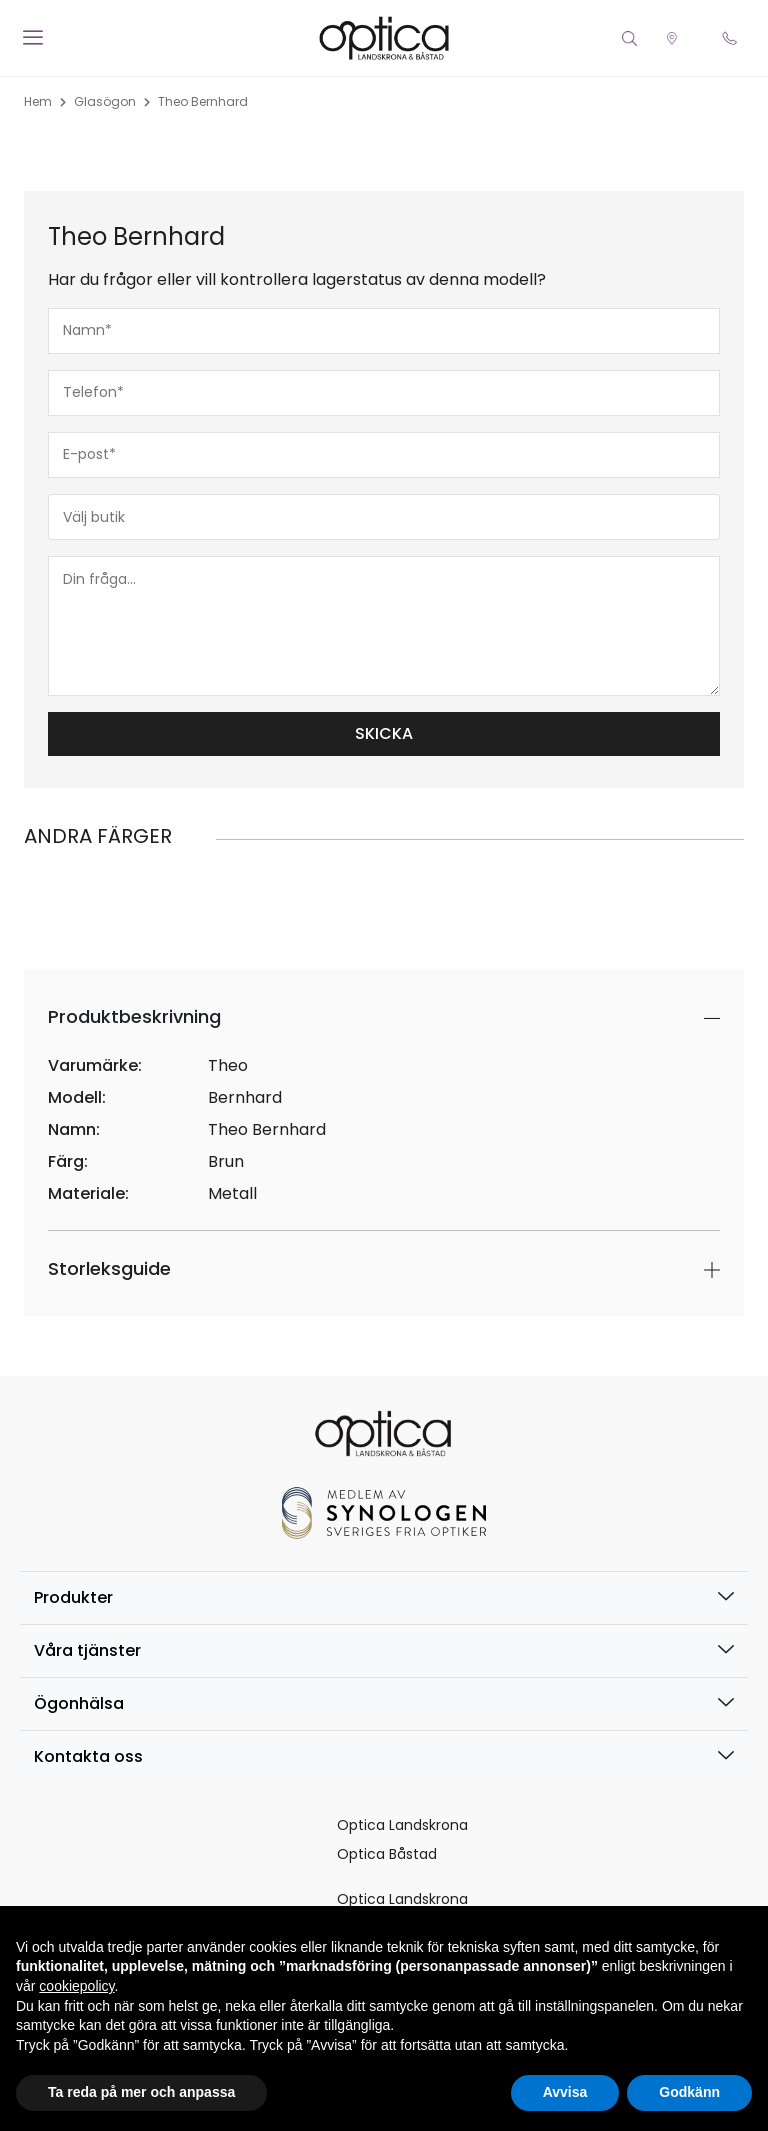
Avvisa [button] (565, 2092)
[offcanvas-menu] (33, 38)
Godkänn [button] (689, 2092)
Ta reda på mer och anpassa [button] (141, 2092)
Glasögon (105, 101)
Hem (38, 101)
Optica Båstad (387, 1854)
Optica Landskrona (402, 1825)
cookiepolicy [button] (76, 1986)
